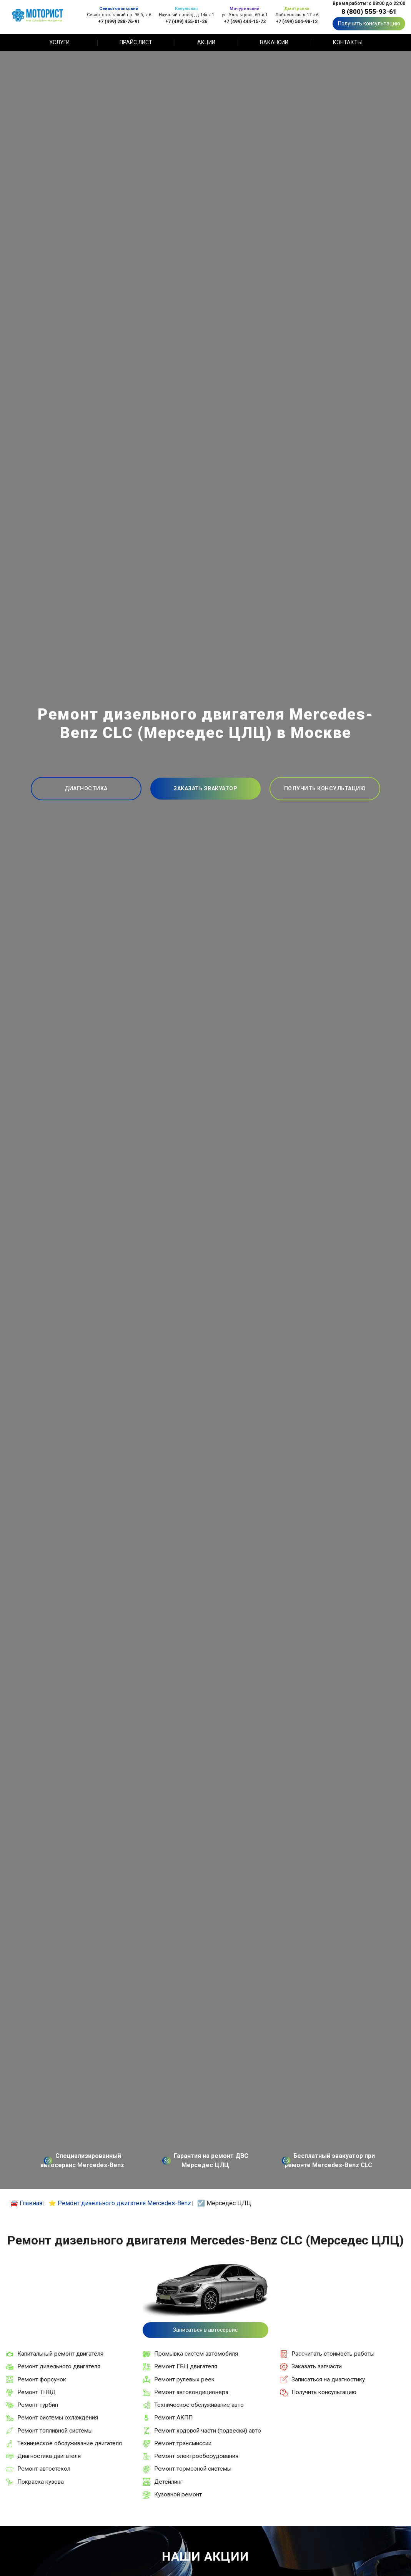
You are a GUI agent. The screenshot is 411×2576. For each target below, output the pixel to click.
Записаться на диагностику (328, 2379)
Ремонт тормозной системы (192, 2468)
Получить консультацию (369, 23)
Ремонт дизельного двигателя (58, 2366)
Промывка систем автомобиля (196, 2353)
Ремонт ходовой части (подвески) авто (207, 2430)
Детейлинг (168, 2481)
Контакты (347, 42)
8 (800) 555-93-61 (369, 11)
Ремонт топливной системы (55, 2430)
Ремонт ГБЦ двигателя (185, 2366)
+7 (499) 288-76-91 (119, 21)
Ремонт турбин (37, 2404)
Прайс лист (136, 42)
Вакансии (274, 42)
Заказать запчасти (316, 2366)
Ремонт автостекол (43, 2468)
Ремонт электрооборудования (196, 2456)
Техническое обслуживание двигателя (69, 2443)
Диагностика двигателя (49, 2456)
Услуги (59, 42)
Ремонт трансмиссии (182, 2443)
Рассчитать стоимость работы (332, 2353)
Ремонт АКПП (173, 2417)
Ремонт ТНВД (36, 2392)
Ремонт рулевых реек (184, 2379)
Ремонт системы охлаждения (57, 2417)
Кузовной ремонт (178, 2494)
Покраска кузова (40, 2481)
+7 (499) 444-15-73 (245, 21)
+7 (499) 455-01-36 (186, 21)
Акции (206, 42)
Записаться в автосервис (205, 2330)
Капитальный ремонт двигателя (60, 2353)
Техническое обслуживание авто (199, 2404)
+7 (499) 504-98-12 (297, 21)
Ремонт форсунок (41, 2379)
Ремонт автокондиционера (191, 2392)
